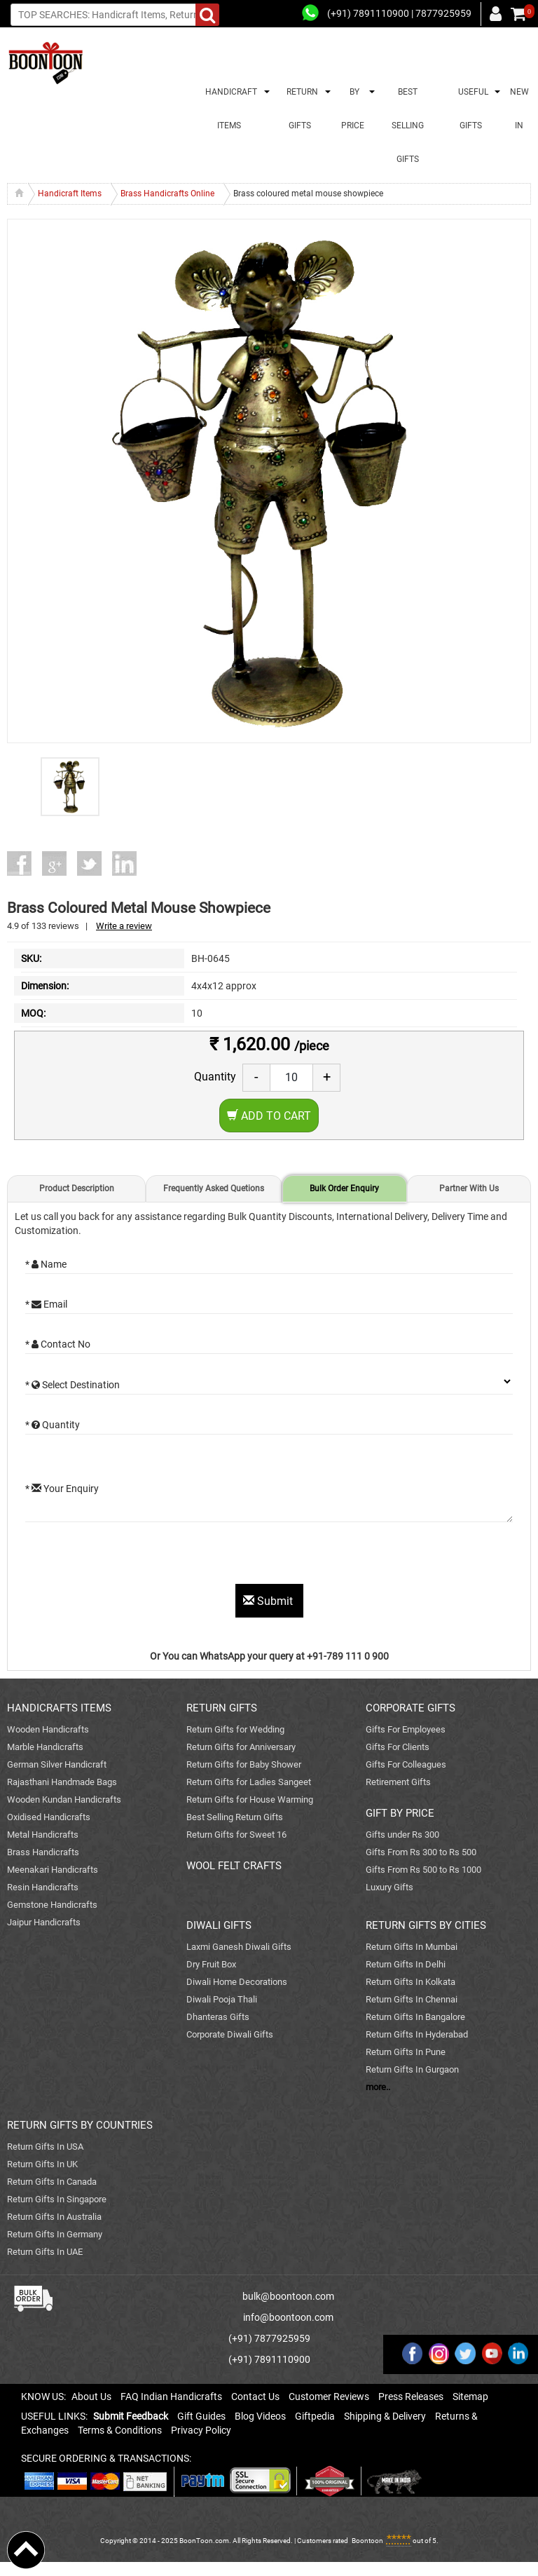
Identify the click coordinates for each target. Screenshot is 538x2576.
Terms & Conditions (120, 2430)
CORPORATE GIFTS (410, 1708)
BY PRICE (352, 108)
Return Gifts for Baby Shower (243, 1764)
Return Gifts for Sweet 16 (236, 1834)
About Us (91, 2396)
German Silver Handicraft (56, 1764)
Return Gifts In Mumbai (411, 1946)
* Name (46, 1264)
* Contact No (57, 1344)
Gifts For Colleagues (406, 1764)
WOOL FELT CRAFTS (234, 1865)
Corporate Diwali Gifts (229, 2034)
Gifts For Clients (397, 1747)
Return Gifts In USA (45, 2146)
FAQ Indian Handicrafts (171, 2396)
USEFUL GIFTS (471, 108)
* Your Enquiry (62, 1488)
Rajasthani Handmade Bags (62, 1782)
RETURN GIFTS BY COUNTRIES (80, 2125)
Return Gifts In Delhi (406, 1964)
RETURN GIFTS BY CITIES (426, 1925)
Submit (269, 1601)
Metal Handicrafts (42, 1834)
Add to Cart (269, 1116)
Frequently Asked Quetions (213, 1188)
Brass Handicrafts (43, 1852)
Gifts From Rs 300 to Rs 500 (421, 1852)
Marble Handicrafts (45, 1747)
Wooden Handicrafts (48, 1729)
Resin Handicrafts (42, 1887)
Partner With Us (469, 1188)
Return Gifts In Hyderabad (417, 2034)
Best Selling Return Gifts (234, 1817)
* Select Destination (72, 1384)
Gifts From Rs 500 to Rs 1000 (423, 1869)
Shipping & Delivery (385, 2416)
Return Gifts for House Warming (249, 1799)
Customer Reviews (329, 2396)
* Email (46, 1304)
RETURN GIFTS (300, 108)
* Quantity (52, 1424)
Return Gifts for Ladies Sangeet (248, 1782)
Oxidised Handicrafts (48, 1817)
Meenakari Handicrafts (52, 1869)
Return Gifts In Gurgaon (412, 2069)
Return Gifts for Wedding (235, 1729)
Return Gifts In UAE (45, 2251)
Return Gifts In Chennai (411, 1999)
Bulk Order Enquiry (344, 1188)
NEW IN (519, 108)
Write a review (124, 926)
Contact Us (255, 2396)
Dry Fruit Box (211, 1964)
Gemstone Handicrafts (52, 1904)
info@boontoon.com (288, 2317)
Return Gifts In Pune (406, 2052)
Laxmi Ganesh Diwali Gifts (238, 1946)
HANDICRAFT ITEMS (229, 108)
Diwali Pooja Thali (221, 1999)
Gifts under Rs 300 (402, 1834)
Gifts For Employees (406, 1729)
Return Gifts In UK (42, 2164)
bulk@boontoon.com (288, 2296)
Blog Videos (260, 2416)
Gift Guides (201, 2416)
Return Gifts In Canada (52, 2181)
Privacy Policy (201, 2430)
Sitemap (470, 2396)
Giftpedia (315, 2416)
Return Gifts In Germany (54, 2234)
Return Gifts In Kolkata (410, 1982)
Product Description (76, 1188)
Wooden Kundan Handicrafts (64, 1799)
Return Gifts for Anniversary (241, 1747)
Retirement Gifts (398, 1782)
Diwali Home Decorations (236, 1982)
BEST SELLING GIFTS (408, 125)
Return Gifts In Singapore (56, 2199)
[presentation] (131, 1556)
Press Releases (410, 2396)
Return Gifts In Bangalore (415, 2017)
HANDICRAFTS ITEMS (59, 1708)
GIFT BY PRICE (400, 1813)
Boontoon (367, 2540)
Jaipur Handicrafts (44, 1922)
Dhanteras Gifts (217, 2017)
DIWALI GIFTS (218, 1925)
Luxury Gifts (389, 1887)
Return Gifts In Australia (54, 2216)
